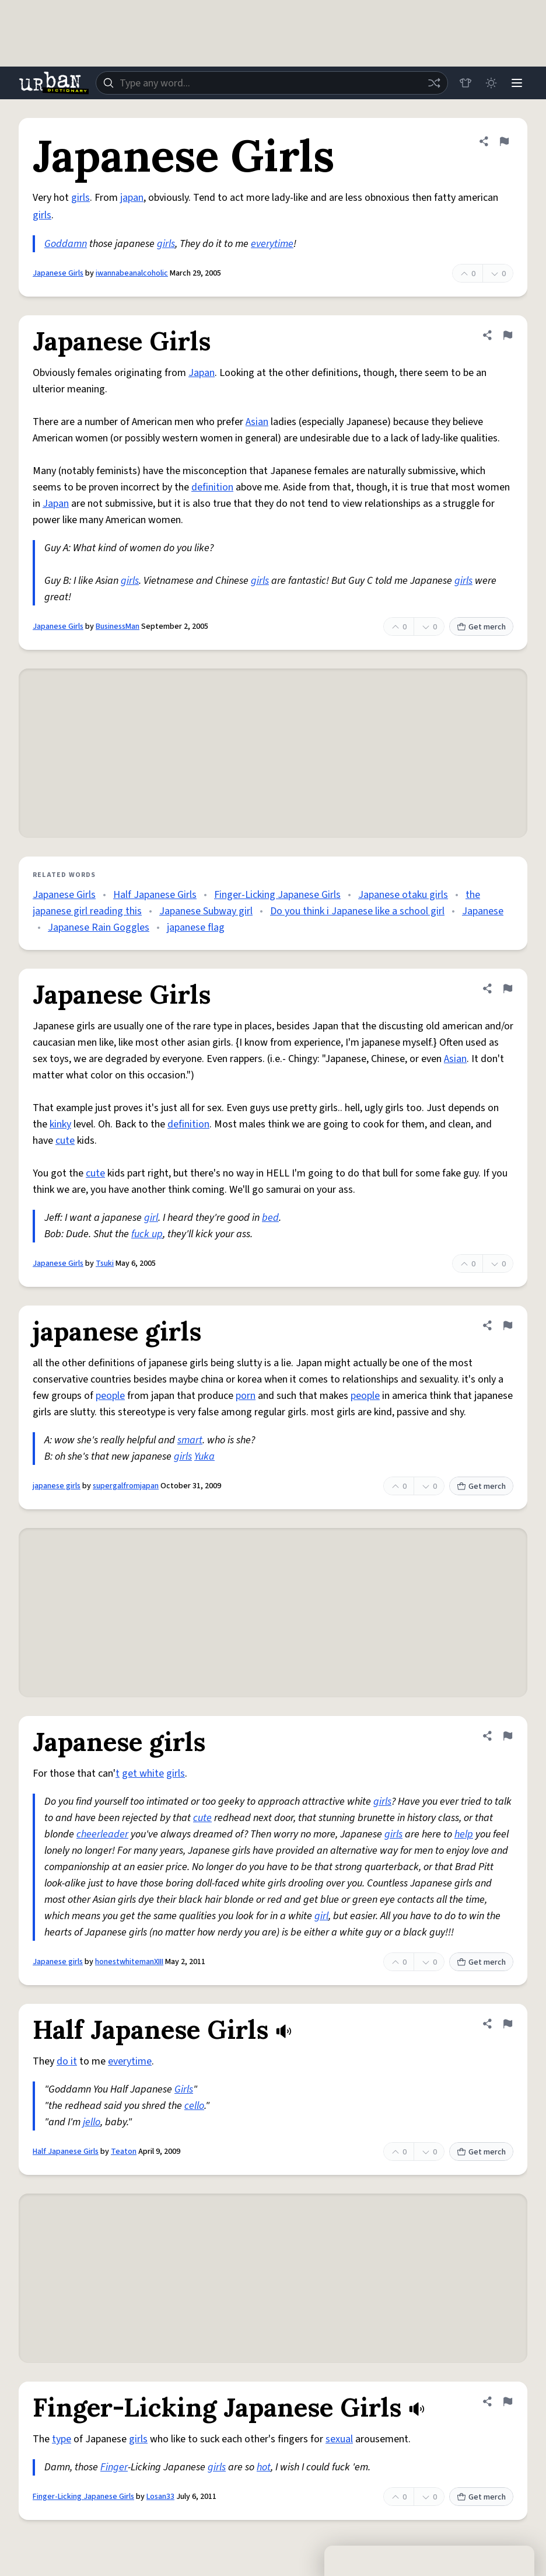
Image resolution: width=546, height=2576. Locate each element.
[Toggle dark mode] (491, 82)
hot (264, 2467)
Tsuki (105, 1263)
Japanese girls (58, 1962)
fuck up (147, 1234)
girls (80, 197)
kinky (60, 1124)
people (110, 1395)
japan (132, 197)
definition (212, 487)
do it (67, 2061)
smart (189, 1440)
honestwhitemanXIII (129, 1962)
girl (151, 1217)
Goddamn (65, 243)
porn (246, 1395)
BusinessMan (117, 626)
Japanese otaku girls (403, 894)
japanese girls (56, 1486)
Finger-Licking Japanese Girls (277, 894)
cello (194, 2105)
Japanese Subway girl (206, 911)
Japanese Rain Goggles (98, 927)
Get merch (481, 627)
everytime (272, 243)
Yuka (204, 1456)
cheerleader (102, 1834)
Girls (183, 2089)
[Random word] (434, 83)
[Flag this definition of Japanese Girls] (504, 141)
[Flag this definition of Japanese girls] (507, 1735)
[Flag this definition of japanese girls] (507, 1325)
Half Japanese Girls (155, 894)
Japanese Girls (58, 273)
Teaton (123, 2151)
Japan (201, 372)
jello (91, 2122)
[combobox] (272, 83)
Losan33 (160, 2496)
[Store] (465, 82)
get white (143, 1773)
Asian (257, 422)
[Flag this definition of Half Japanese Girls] (507, 2023)
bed (270, 1217)
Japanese (482, 911)
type (61, 2439)
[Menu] (516, 82)
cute (65, 1140)
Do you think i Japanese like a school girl (357, 911)
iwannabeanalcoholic (132, 273)
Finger (114, 2467)
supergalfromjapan (126, 1486)
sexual (339, 2439)
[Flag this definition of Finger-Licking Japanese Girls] (507, 2401)
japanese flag (196, 927)
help (463, 1834)
